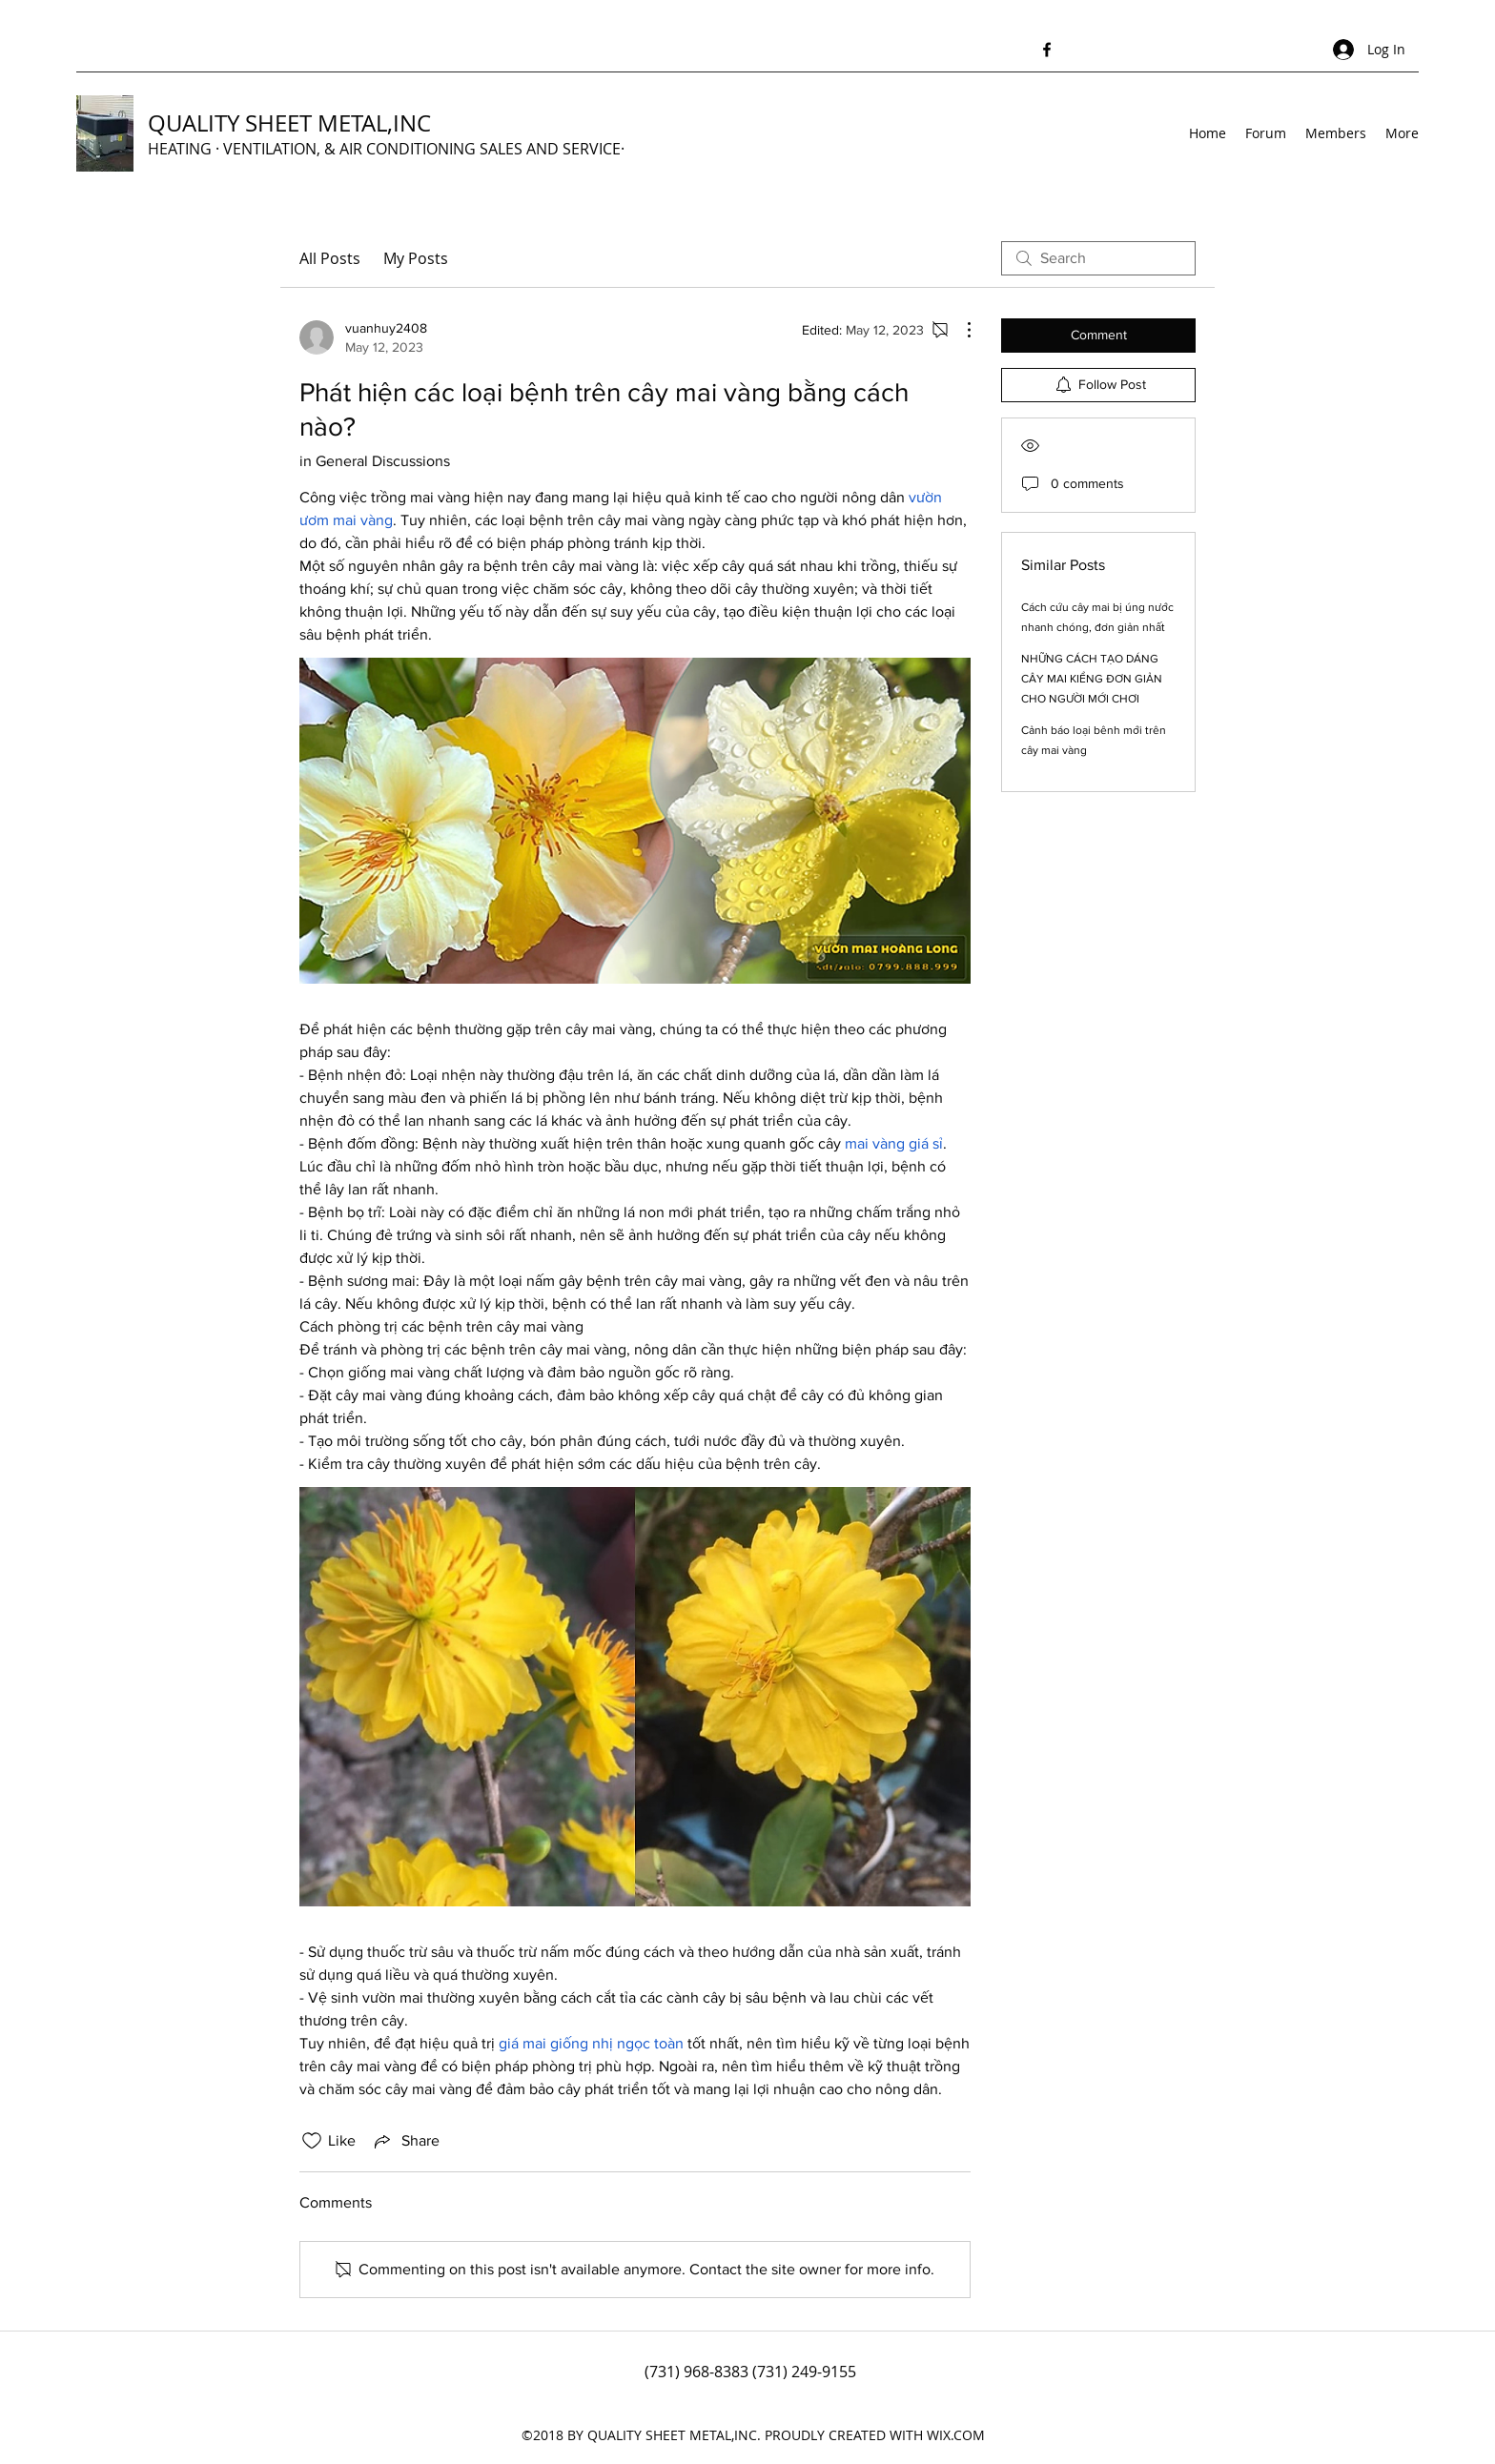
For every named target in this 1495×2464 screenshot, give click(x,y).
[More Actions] (959, 329)
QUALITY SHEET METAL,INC (289, 123)
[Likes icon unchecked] (311, 2140)
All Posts (329, 258)
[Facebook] (1046, 49)
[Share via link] (405, 2140)
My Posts (415, 258)
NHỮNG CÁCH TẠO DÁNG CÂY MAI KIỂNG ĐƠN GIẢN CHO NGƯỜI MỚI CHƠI (1091, 678)
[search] (1098, 258)
